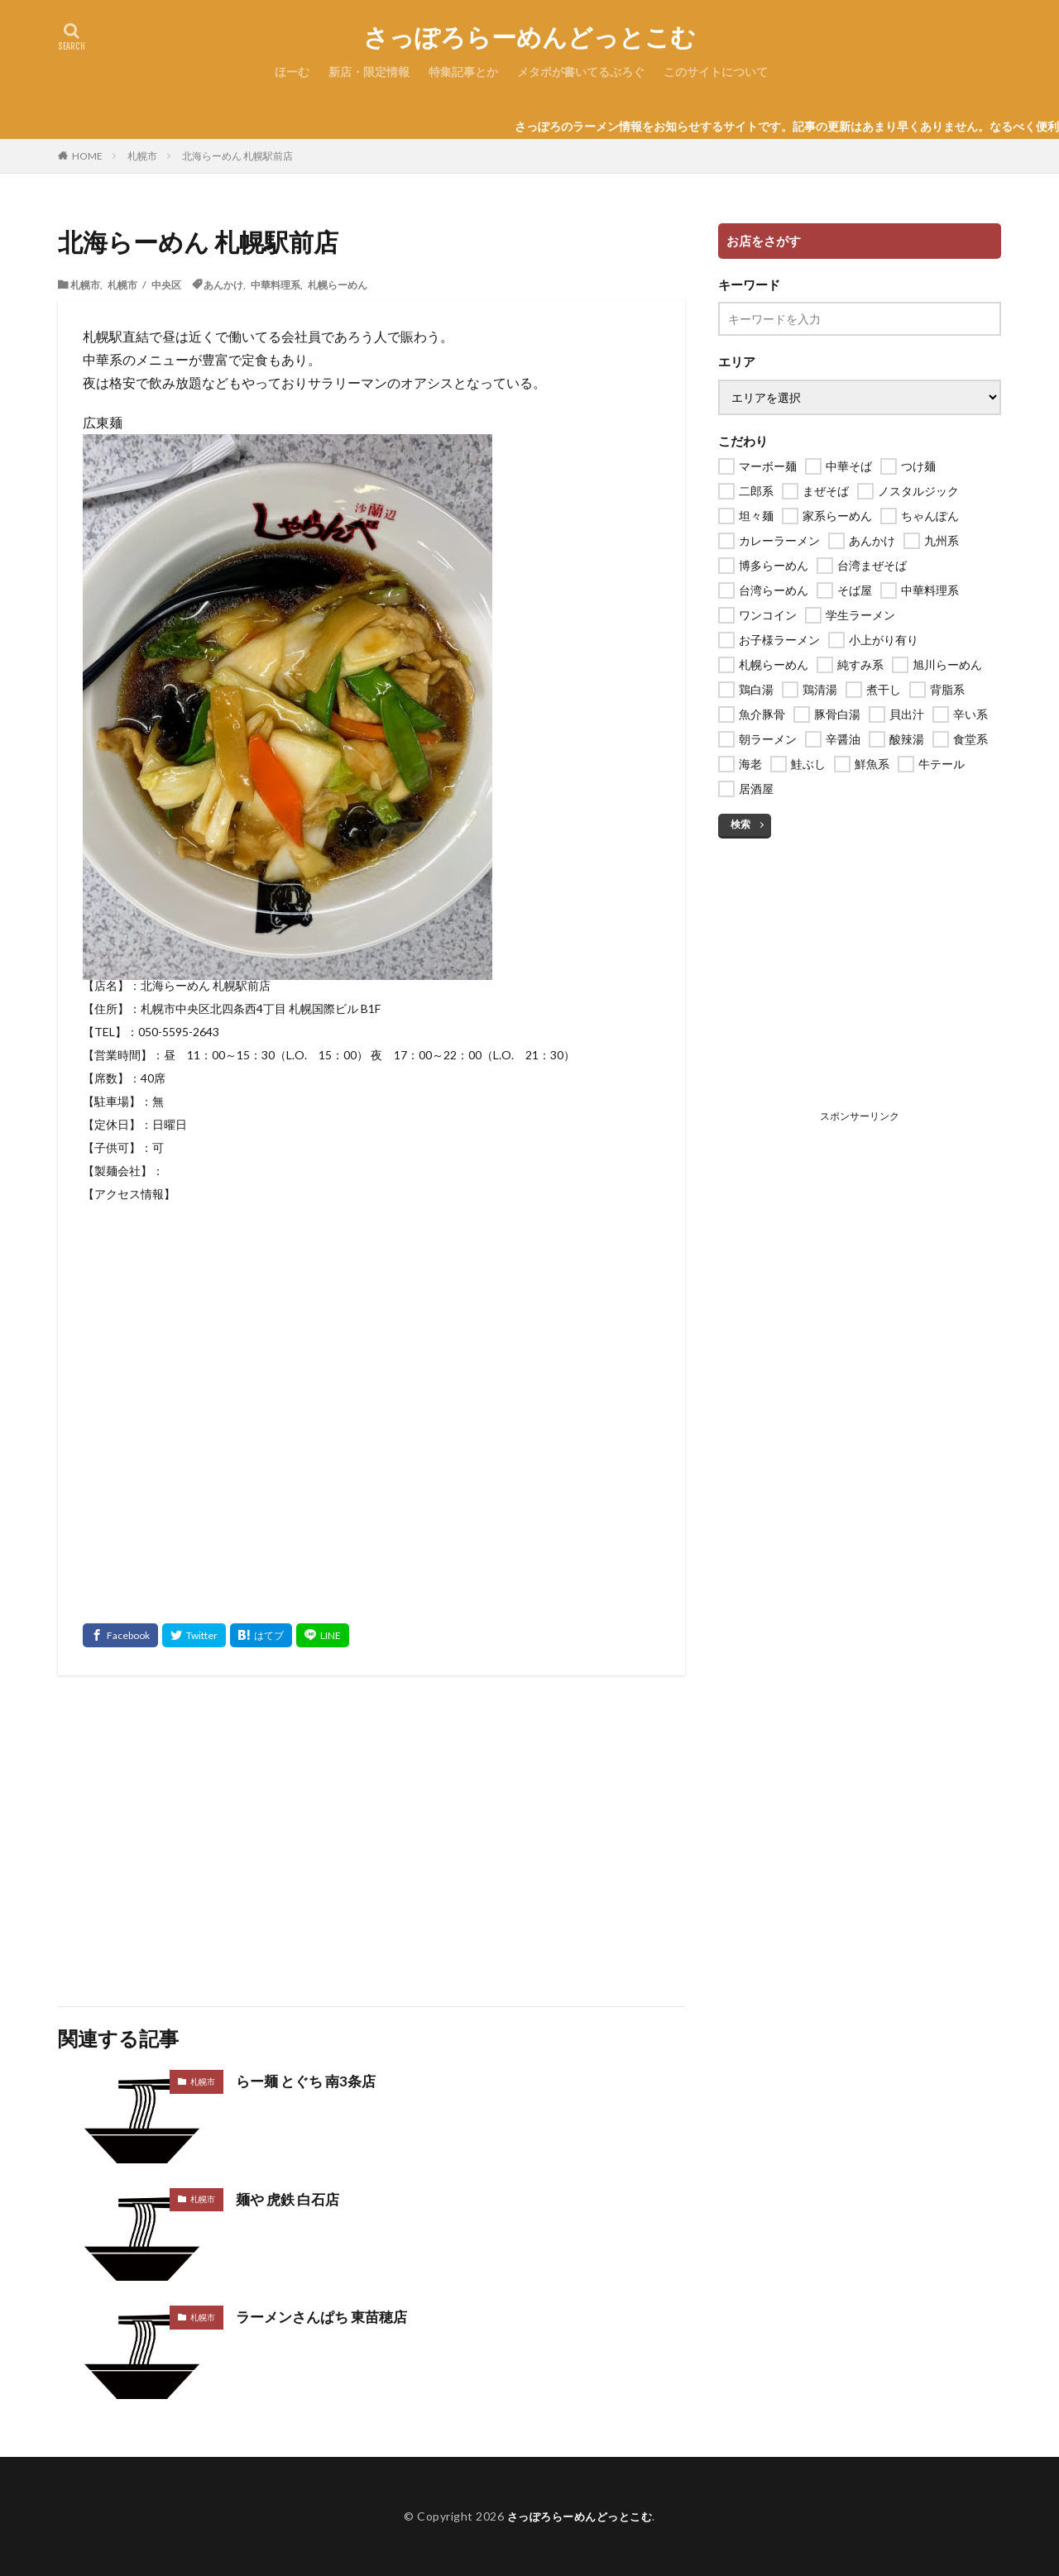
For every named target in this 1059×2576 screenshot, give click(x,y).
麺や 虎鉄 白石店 (290, 2199)
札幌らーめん (337, 284)
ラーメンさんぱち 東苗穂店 (326, 2316)
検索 (740, 824)
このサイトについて (716, 72)
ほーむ (292, 72)
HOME (87, 155)
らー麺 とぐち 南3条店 (309, 2081)
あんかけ (223, 284)
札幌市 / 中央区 (144, 284)
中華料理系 (275, 284)
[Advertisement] (371, 1841)
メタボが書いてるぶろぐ (581, 72)
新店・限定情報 (369, 72)
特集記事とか (463, 72)
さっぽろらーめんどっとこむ (529, 37)
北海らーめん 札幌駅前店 (237, 156)
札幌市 (142, 156)
